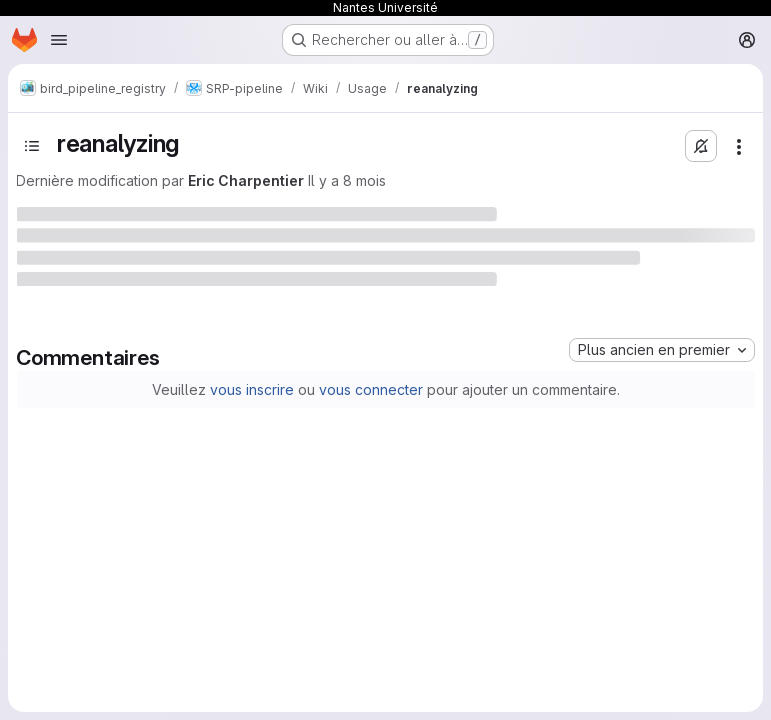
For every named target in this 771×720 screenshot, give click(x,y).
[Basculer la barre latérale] (32, 146)
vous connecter (371, 389)
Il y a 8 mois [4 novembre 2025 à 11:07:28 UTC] (347, 180)
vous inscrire (252, 389)
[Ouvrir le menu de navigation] (59, 40)
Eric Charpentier (246, 180)
